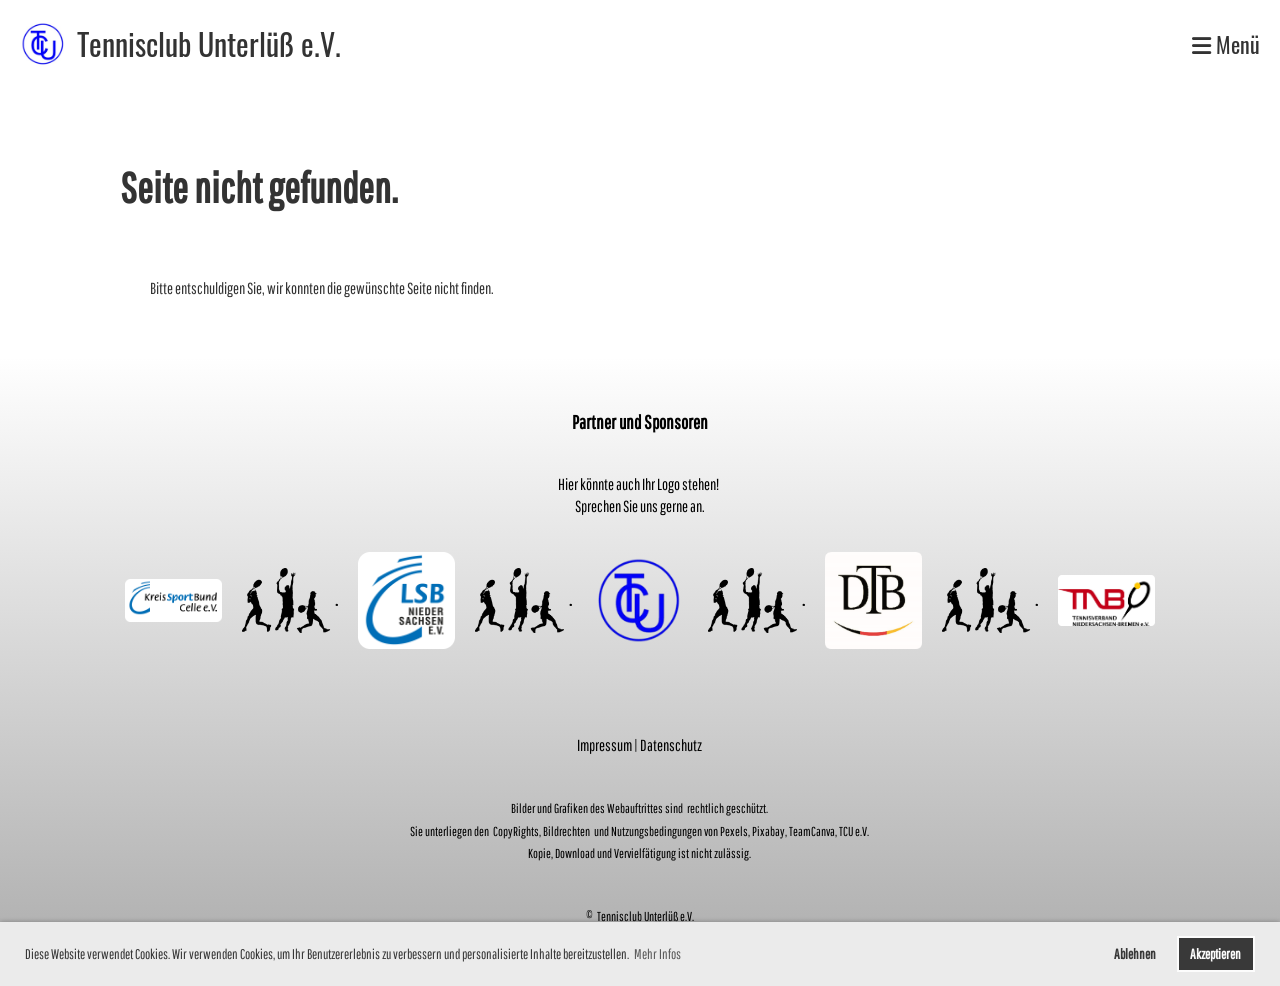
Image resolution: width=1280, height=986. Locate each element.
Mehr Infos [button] (657, 954)
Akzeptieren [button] (1215, 953)
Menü (1226, 44)
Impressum (604, 745)
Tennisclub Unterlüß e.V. (209, 44)
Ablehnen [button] (1135, 953)
